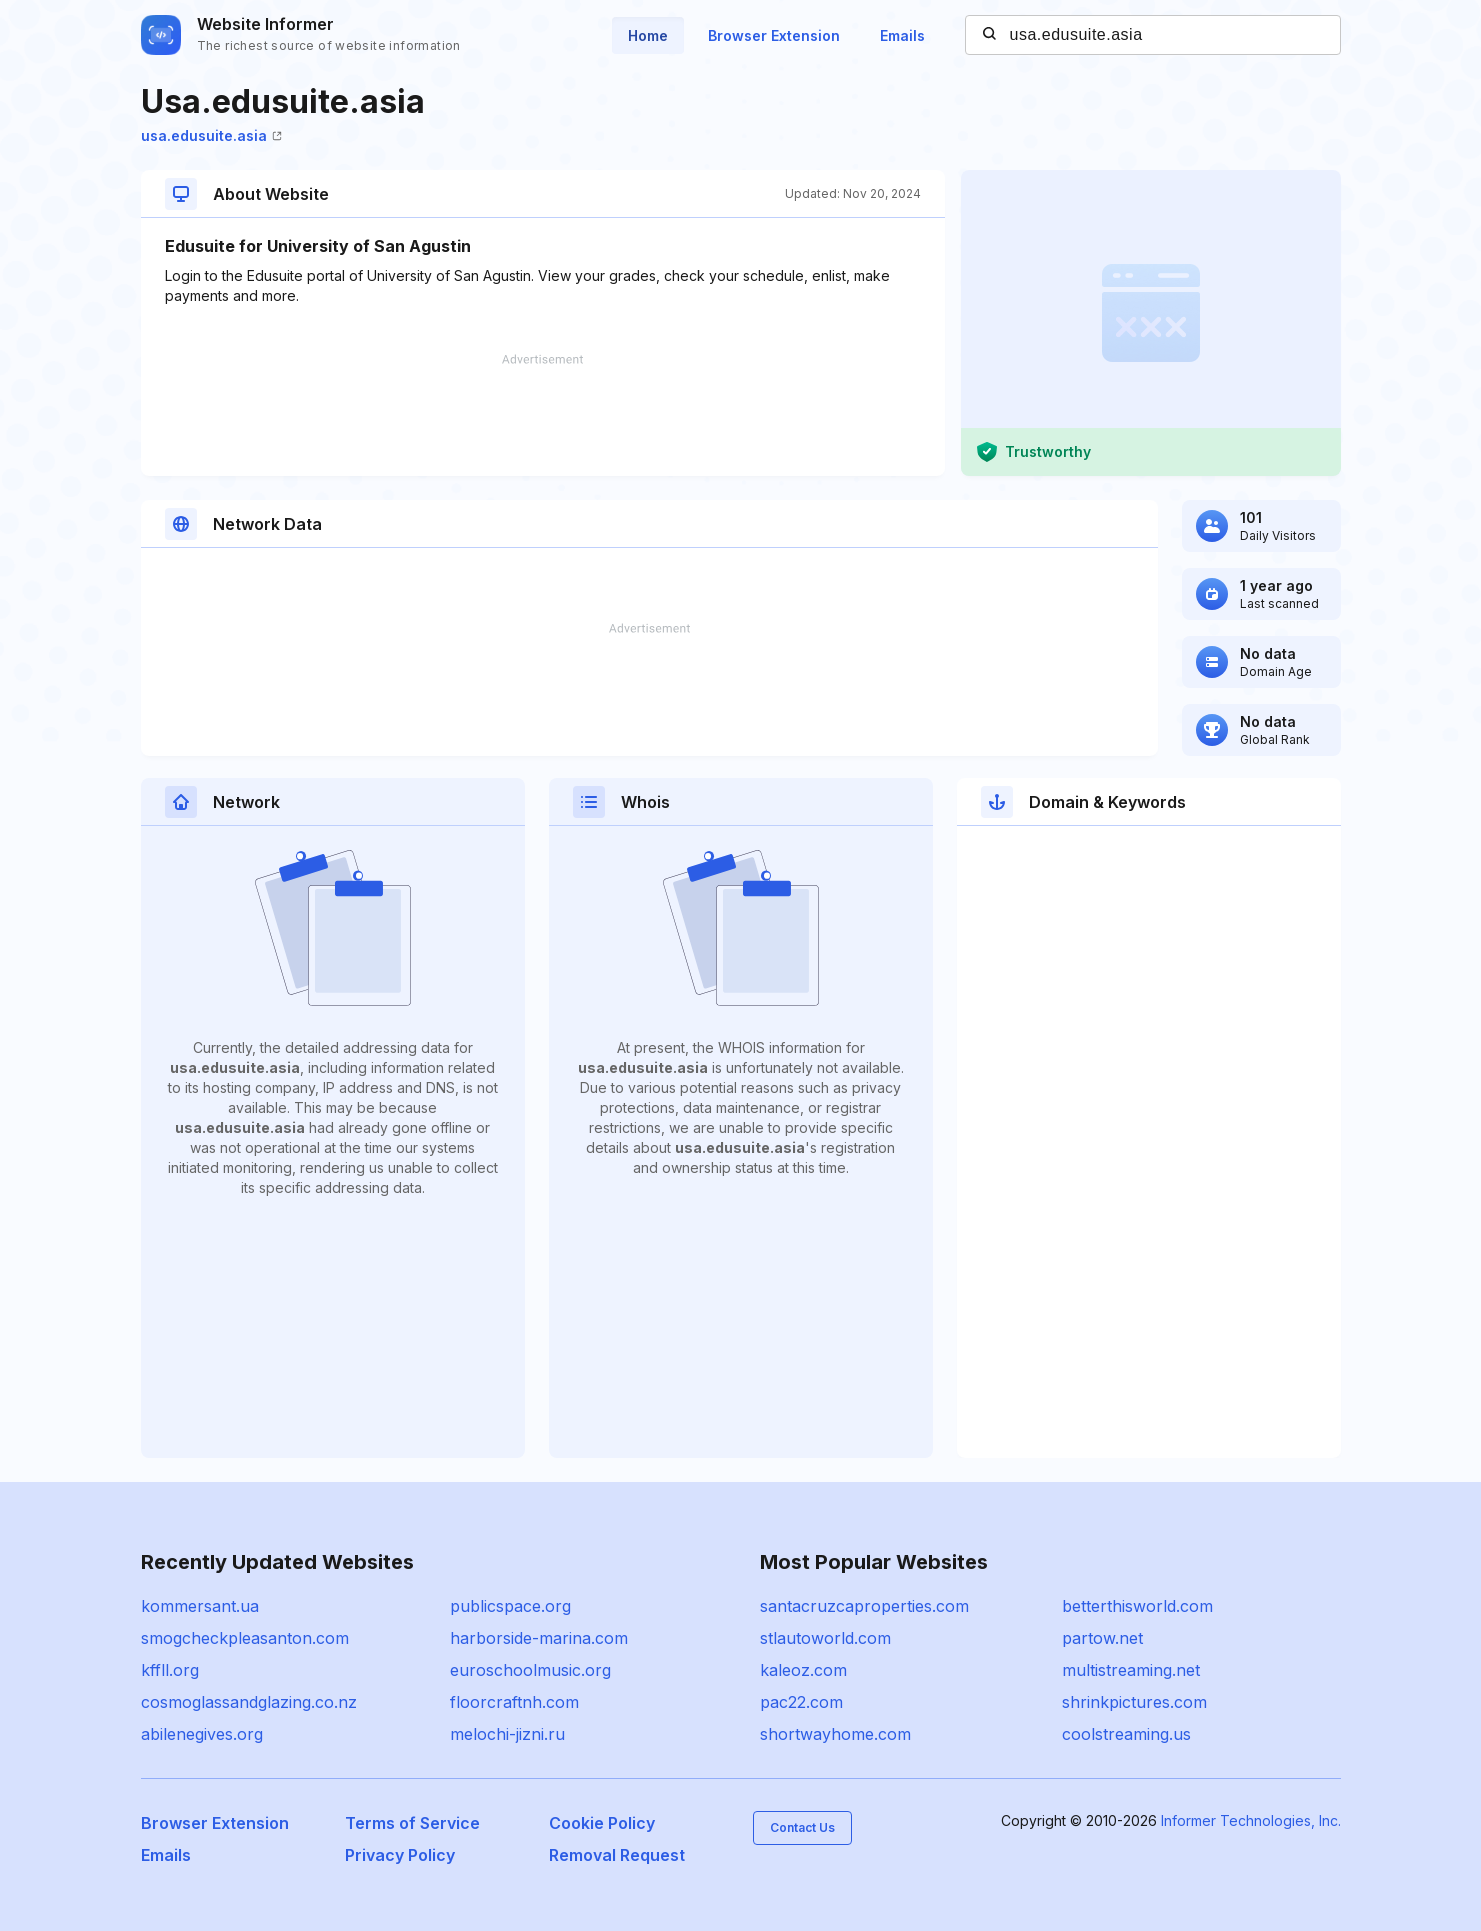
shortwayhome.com (835, 1734)
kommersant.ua (200, 1606)
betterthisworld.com (1137, 1606)
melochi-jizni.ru (507, 1734)
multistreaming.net (1131, 1670)
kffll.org (170, 1670)
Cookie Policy (602, 1823)
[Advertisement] (543, 415)
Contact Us (802, 1827)
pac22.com (801, 1702)
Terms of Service (412, 1823)
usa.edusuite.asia (211, 135)
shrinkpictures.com (1134, 1702)
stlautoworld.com (825, 1638)
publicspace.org (510, 1606)
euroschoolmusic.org (530, 1670)
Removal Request (617, 1855)
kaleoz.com (803, 1670)
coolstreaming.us (1126, 1734)
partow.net (1102, 1638)
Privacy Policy (400, 1855)
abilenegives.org (202, 1734)
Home (648, 35)
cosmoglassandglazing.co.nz (249, 1702)
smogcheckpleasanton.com (245, 1638)
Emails (902, 35)
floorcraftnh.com (514, 1702)
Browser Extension (774, 35)
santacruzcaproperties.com (864, 1606)
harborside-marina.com (539, 1638)
